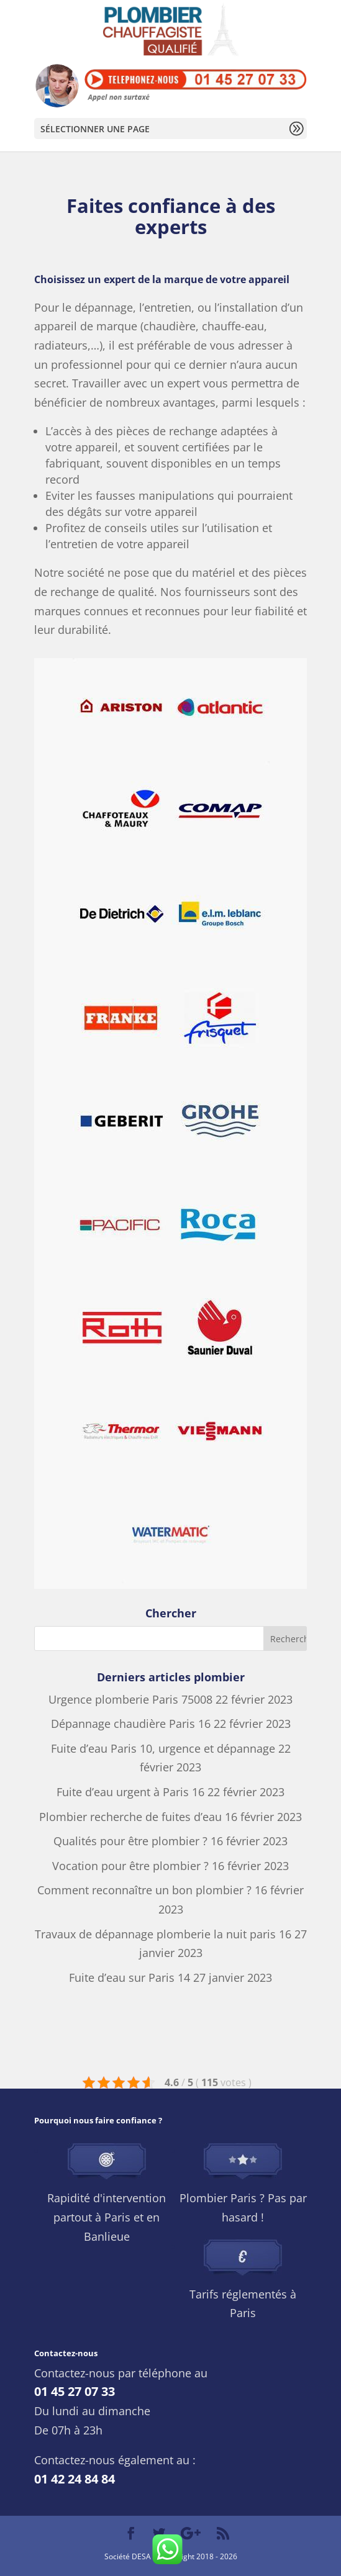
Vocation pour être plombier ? (130, 1865)
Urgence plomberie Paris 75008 (130, 1699)
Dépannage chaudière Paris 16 (131, 1723)
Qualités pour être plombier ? (130, 1840)
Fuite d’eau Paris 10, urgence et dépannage (163, 1748)
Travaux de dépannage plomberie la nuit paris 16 (163, 1934)
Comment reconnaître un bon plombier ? (144, 1889)
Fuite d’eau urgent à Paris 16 (130, 1791)
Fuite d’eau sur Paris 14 (129, 1977)
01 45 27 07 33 (74, 2391)
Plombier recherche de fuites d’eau (130, 1816)
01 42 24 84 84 (74, 2478)
